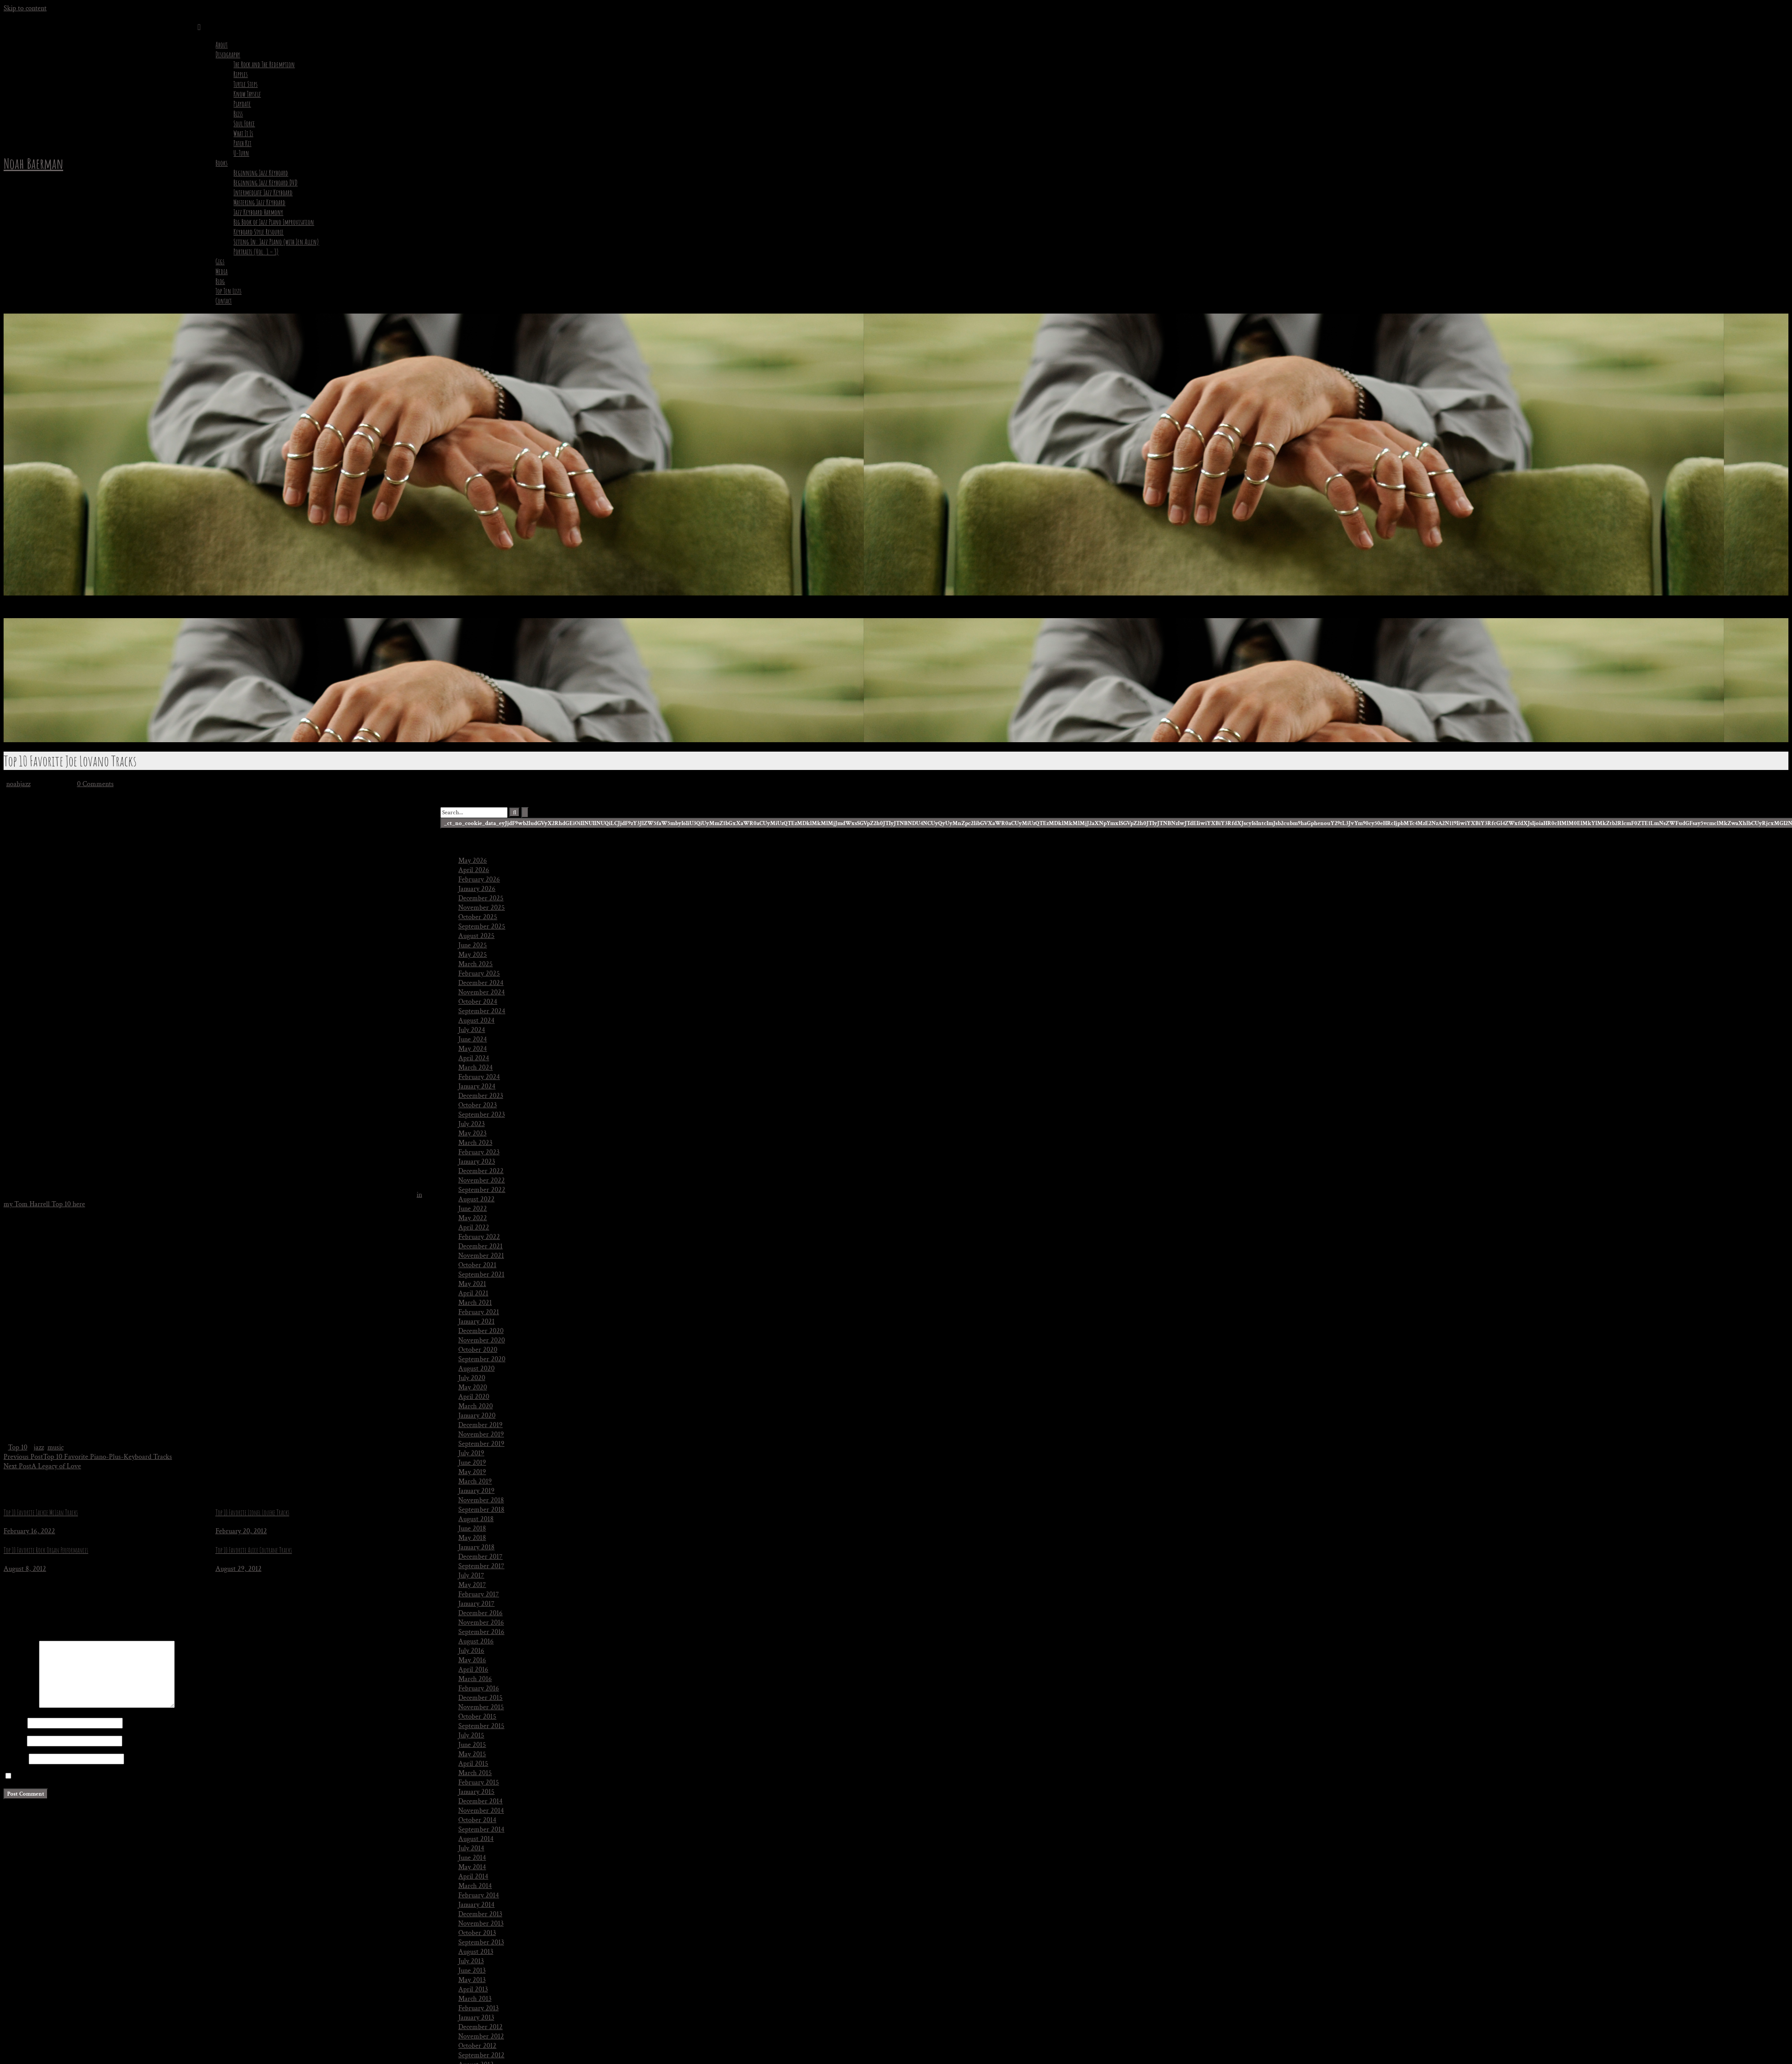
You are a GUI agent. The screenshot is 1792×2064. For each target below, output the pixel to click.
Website (15, 1758)
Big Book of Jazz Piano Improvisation (273, 222)
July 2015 (471, 1735)
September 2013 (481, 1942)
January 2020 (476, 1415)
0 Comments (95, 784)
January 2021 (476, 1321)
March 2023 (475, 1143)
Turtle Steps (245, 84)
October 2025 (477, 917)
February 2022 (479, 1237)
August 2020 (476, 1368)
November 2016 (481, 1622)
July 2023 (471, 1124)
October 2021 (477, 1265)
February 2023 (479, 1152)
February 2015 (478, 1782)
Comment (20, 1706)
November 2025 (481, 907)
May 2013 (472, 1980)
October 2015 (477, 1716)
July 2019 (471, 1453)
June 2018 (472, 1528)
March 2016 (475, 1679)
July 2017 (471, 1575)
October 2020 (477, 1349)
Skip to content (25, 8)
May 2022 (472, 1218)
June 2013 (472, 1970)
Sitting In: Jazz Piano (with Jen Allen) (276, 241)
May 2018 (472, 1538)
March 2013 (474, 1999)
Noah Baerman (33, 163)
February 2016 (478, 1688)
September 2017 (481, 1566)
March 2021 (475, 1302)
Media (221, 271)
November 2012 (481, 2036)
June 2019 (472, 1462)
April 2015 (473, 1763)
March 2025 (475, 964)
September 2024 (481, 1011)
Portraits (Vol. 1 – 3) (256, 251)
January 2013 (476, 2017)
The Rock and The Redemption (264, 64)
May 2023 (472, 1133)
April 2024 (473, 1058)
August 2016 (476, 1641)
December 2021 (480, 1246)
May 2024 (472, 1049)
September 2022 (481, 1190)
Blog (220, 281)
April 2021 (473, 1293)
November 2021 (481, 1255)
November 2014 (481, 1810)
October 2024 (477, 1001)
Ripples (240, 74)
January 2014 (476, 1904)
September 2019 (481, 1444)
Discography (227, 54)
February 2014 (478, 1895)
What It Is (243, 133)
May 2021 (472, 1284)
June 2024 (472, 1039)
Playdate (242, 103)
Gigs (219, 261)
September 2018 (481, 1509)
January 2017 (476, 1603)
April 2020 (473, 1397)
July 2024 (471, 1030)
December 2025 (481, 898)
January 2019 (476, 1491)
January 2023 (476, 1161)
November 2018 (481, 1500)
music (55, 1447)
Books (221, 163)
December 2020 (481, 1331)
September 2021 (481, 1274)
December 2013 (480, 1914)
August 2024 (476, 1020)
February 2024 (479, 1077)
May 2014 (472, 1867)
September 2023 (481, 1114)
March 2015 (475, 1773)
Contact (223, 301)
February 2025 (479, 973)
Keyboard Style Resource (258, 232)
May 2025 (472, 954)
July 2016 (471, 1651)
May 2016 (472, 1660)
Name (15, 1723)
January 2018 (476, 1547)
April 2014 (473, 1876)
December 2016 (480, 1613)
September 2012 (481, 2055)
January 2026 (476, 889)
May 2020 (472, 1387)
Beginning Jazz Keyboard (260, 172)
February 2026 (479, 879)
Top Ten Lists (228, 291)
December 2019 (480, 1425)
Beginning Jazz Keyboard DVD (265, 182)
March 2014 (475, 1886)
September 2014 (481, 1829)
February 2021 (478, 1312)
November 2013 (481, 1923)
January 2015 (476, 1792)
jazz (39, 1447)
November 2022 (481, 1180)
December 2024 (481, 983)
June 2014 (472, 1857)
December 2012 (480, 2027)
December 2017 (480, 1556)
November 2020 (481, 1340)
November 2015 (481, 1707)
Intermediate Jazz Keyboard (263, 192)
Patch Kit (242, 143)
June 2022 (472, 1208)
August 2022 (476, 1199)
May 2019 (472, 1472)
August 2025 (476, 936)
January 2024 (476, 1086)
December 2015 (480, 1698)
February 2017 (478, 1594)
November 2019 (481, 1434)
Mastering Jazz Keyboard (259, 202)
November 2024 (481, 992)
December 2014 (480, 1801)
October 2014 (477, 1820)
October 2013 (477, 1933)
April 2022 (473, 1227)
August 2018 (476, 1519)
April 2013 (473, 1989)
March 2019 (475, 1481)
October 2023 (477, 1105)
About (221, 44)
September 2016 (481, 1632)
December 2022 (481, 1171)
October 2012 (477, 2046)
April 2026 (473, 870)
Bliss (238, 113)
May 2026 (472, 860)
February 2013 (478, 2008)
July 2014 (471, 1848)
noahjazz (18, 784)
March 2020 (475, 1406)
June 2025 (472, 945)
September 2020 (481, 1359)
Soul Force (244, 123)
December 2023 (480, 1096)
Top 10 (17, 1447)
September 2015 (481, 1726)
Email (14, 1741)
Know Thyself (247, 94)
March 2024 (475, 1067)
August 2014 (476, 1839)
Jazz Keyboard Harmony (258, 212)
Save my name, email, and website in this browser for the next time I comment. (127, 1776)
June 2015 (472, 1745)
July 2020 (471, 1378)
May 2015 (472, 1754)
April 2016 (473, 1669)
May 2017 (472, 1585)
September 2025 (481, 926)
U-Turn (241, 153)
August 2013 (475, 1951)
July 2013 (471, 1961)
